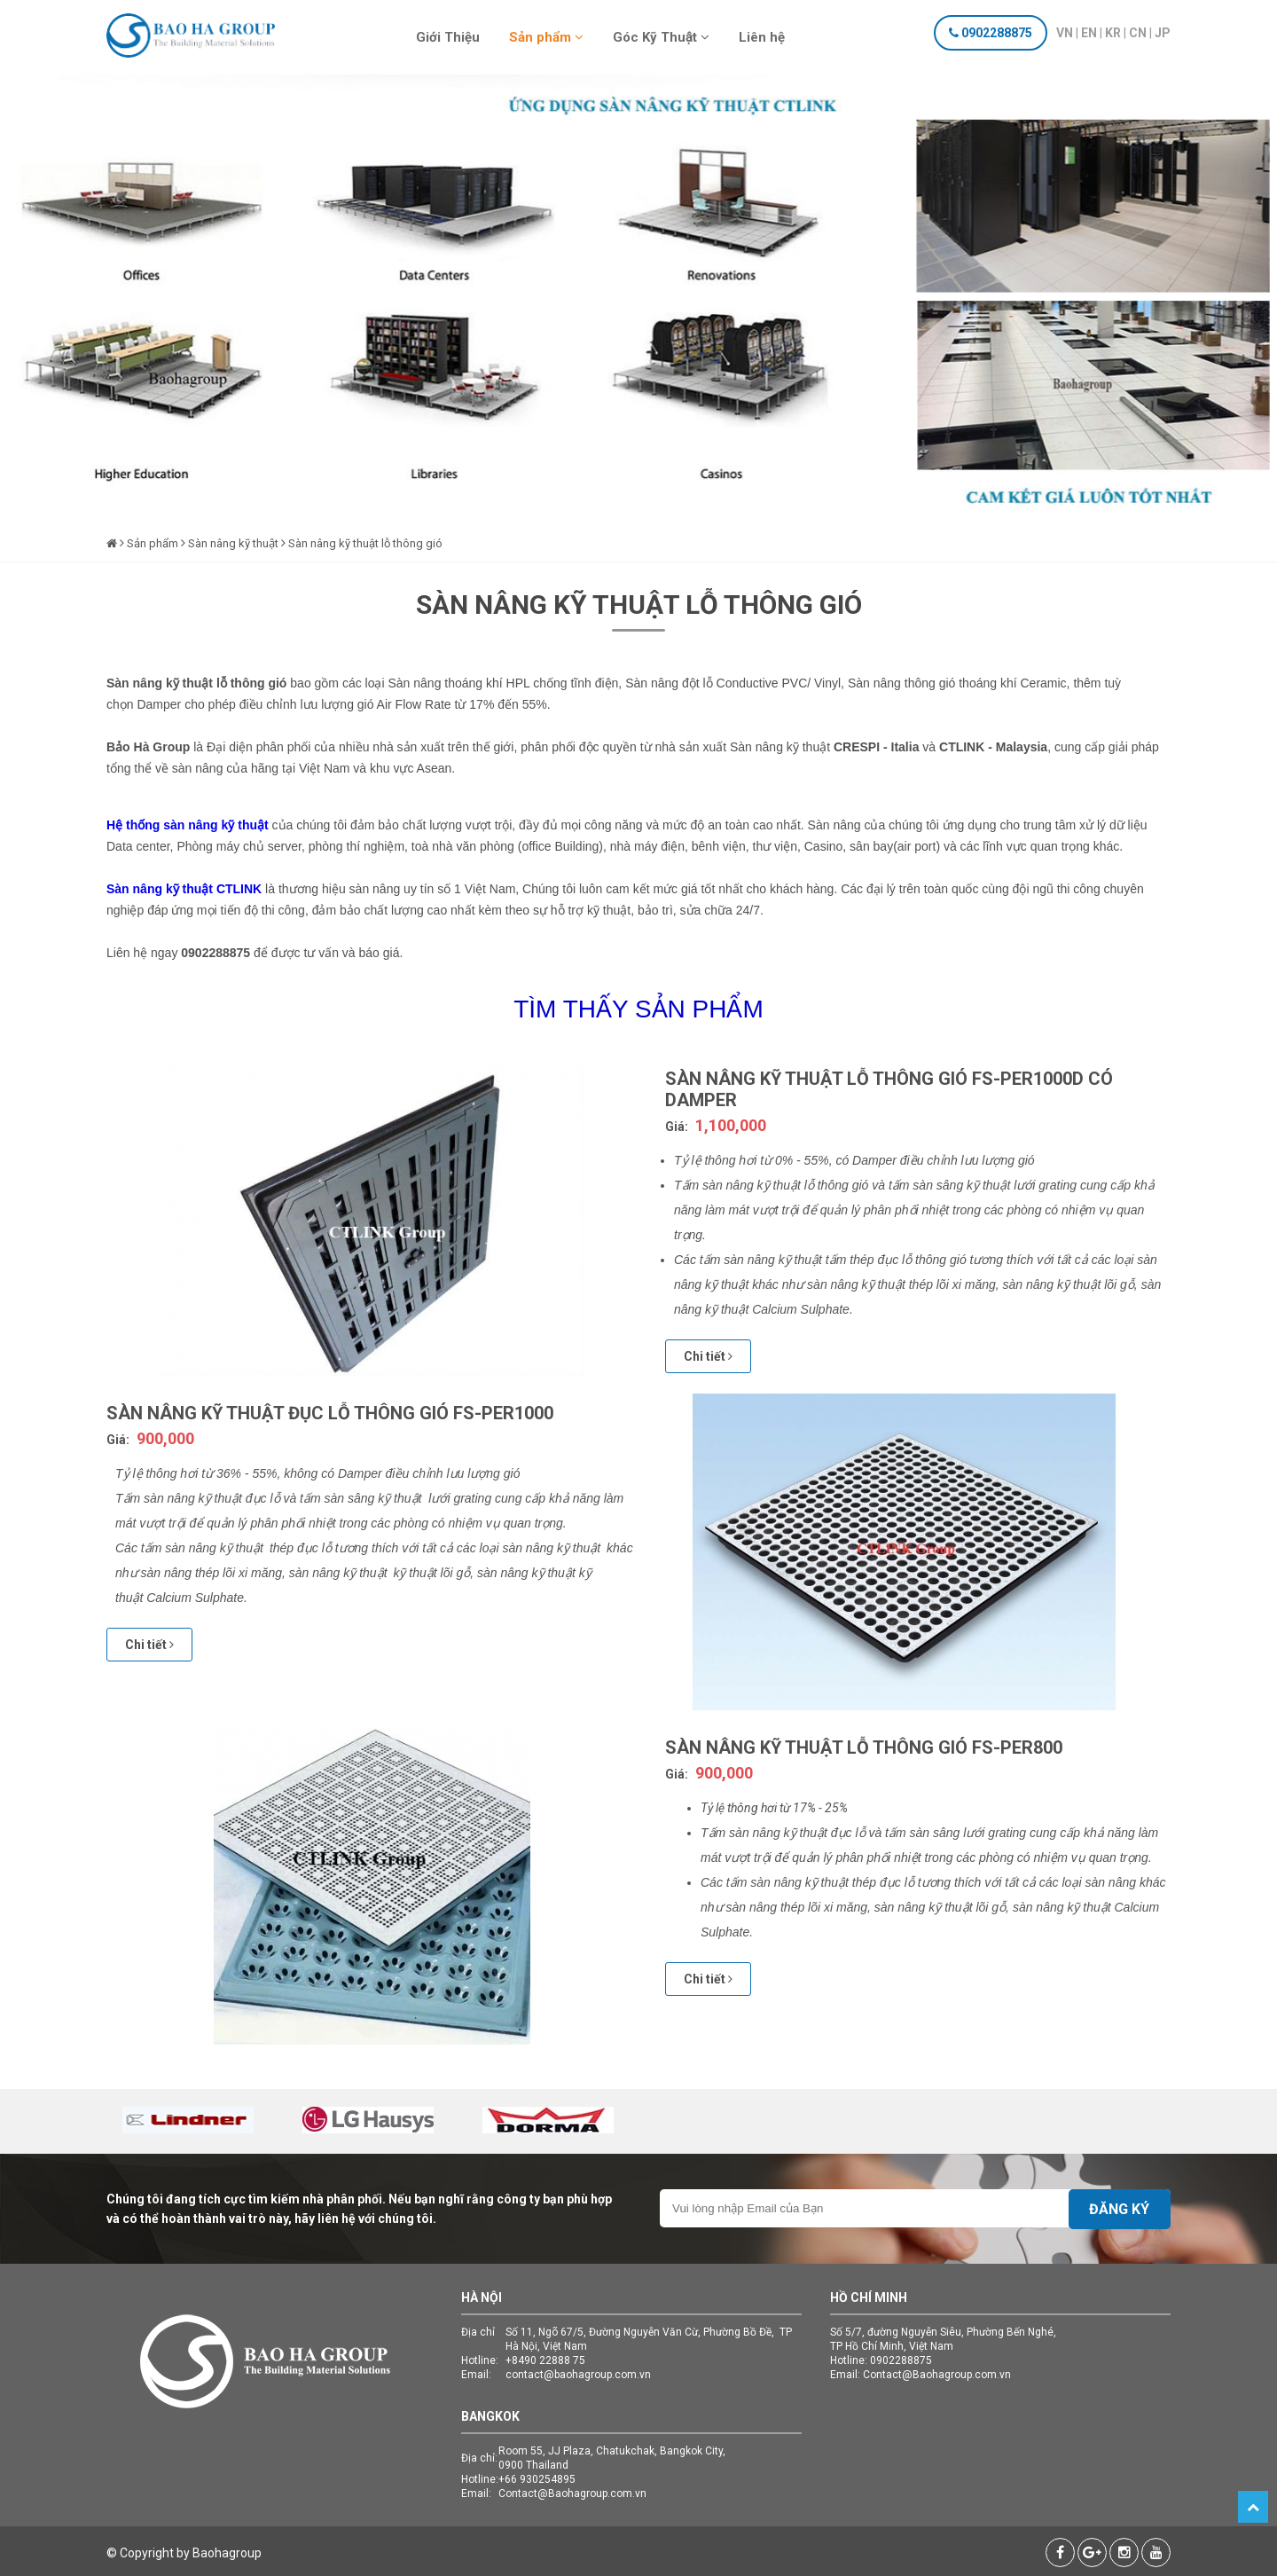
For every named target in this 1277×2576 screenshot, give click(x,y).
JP (1163, 33)
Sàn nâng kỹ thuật (233, 543)
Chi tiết (708, 1356)
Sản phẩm (546, 37)
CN (1138, 33)
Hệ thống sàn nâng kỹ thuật (189, 825)
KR (1113, 33)
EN (1089, 33)
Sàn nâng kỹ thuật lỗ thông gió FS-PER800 (863, 1747)
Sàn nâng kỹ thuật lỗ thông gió (365, 543)
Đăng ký (1119, 2209)
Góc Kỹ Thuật (661, 37)
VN (1064, 33)
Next (1220, 321)
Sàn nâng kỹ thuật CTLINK (184, 889)
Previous (56, 321)
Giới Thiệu (448, 37)
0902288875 (996, 33)
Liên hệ (762, 37)
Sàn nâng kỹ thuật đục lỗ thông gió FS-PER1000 (329, 1413)
